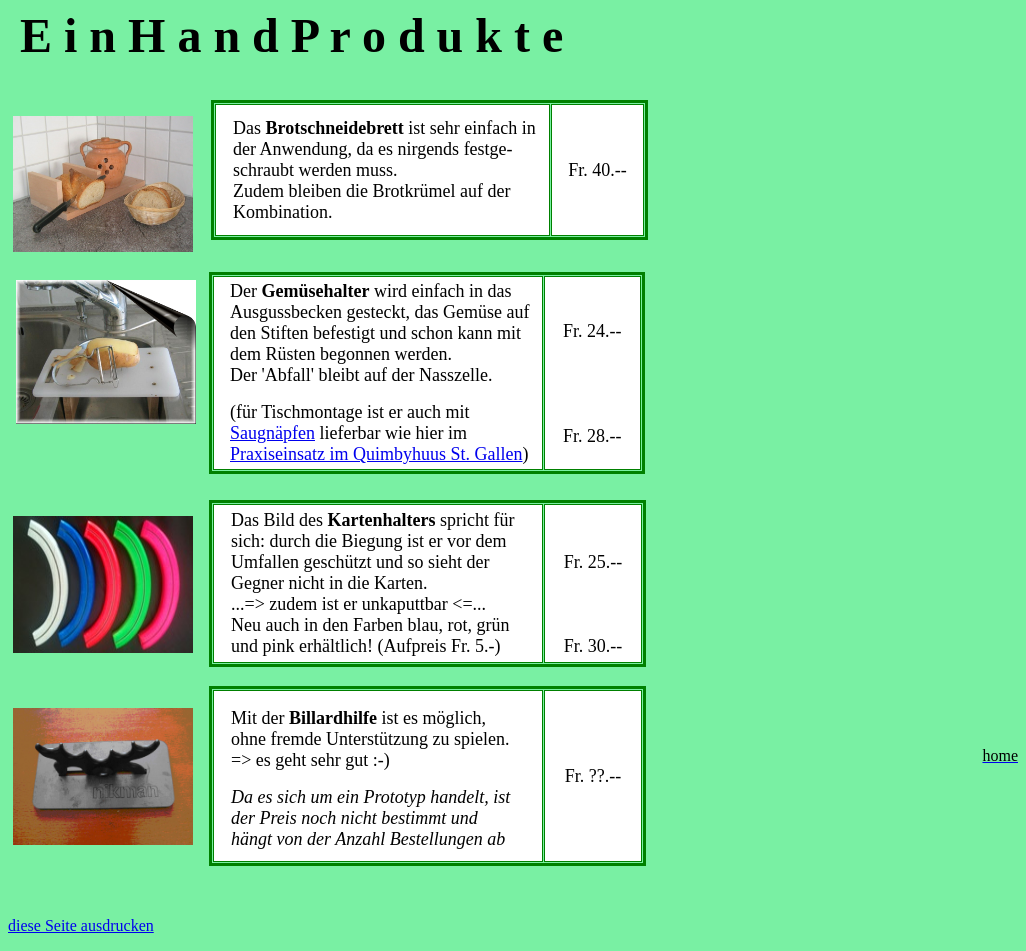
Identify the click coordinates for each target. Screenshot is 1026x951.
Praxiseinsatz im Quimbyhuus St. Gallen (376, 454)
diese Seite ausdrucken (81, 925)
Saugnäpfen (272, 433)
